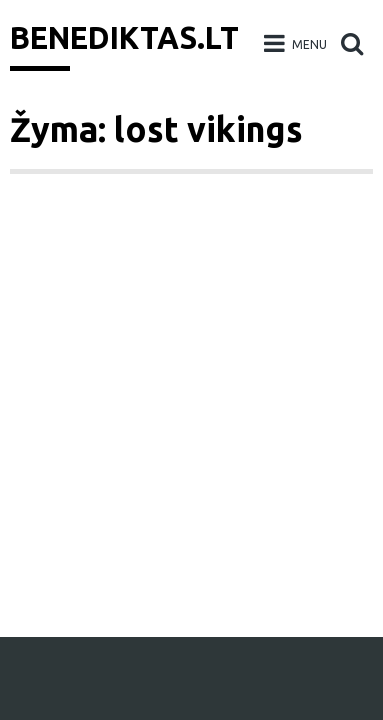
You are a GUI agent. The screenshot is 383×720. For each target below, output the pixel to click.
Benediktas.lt (124, 38)
